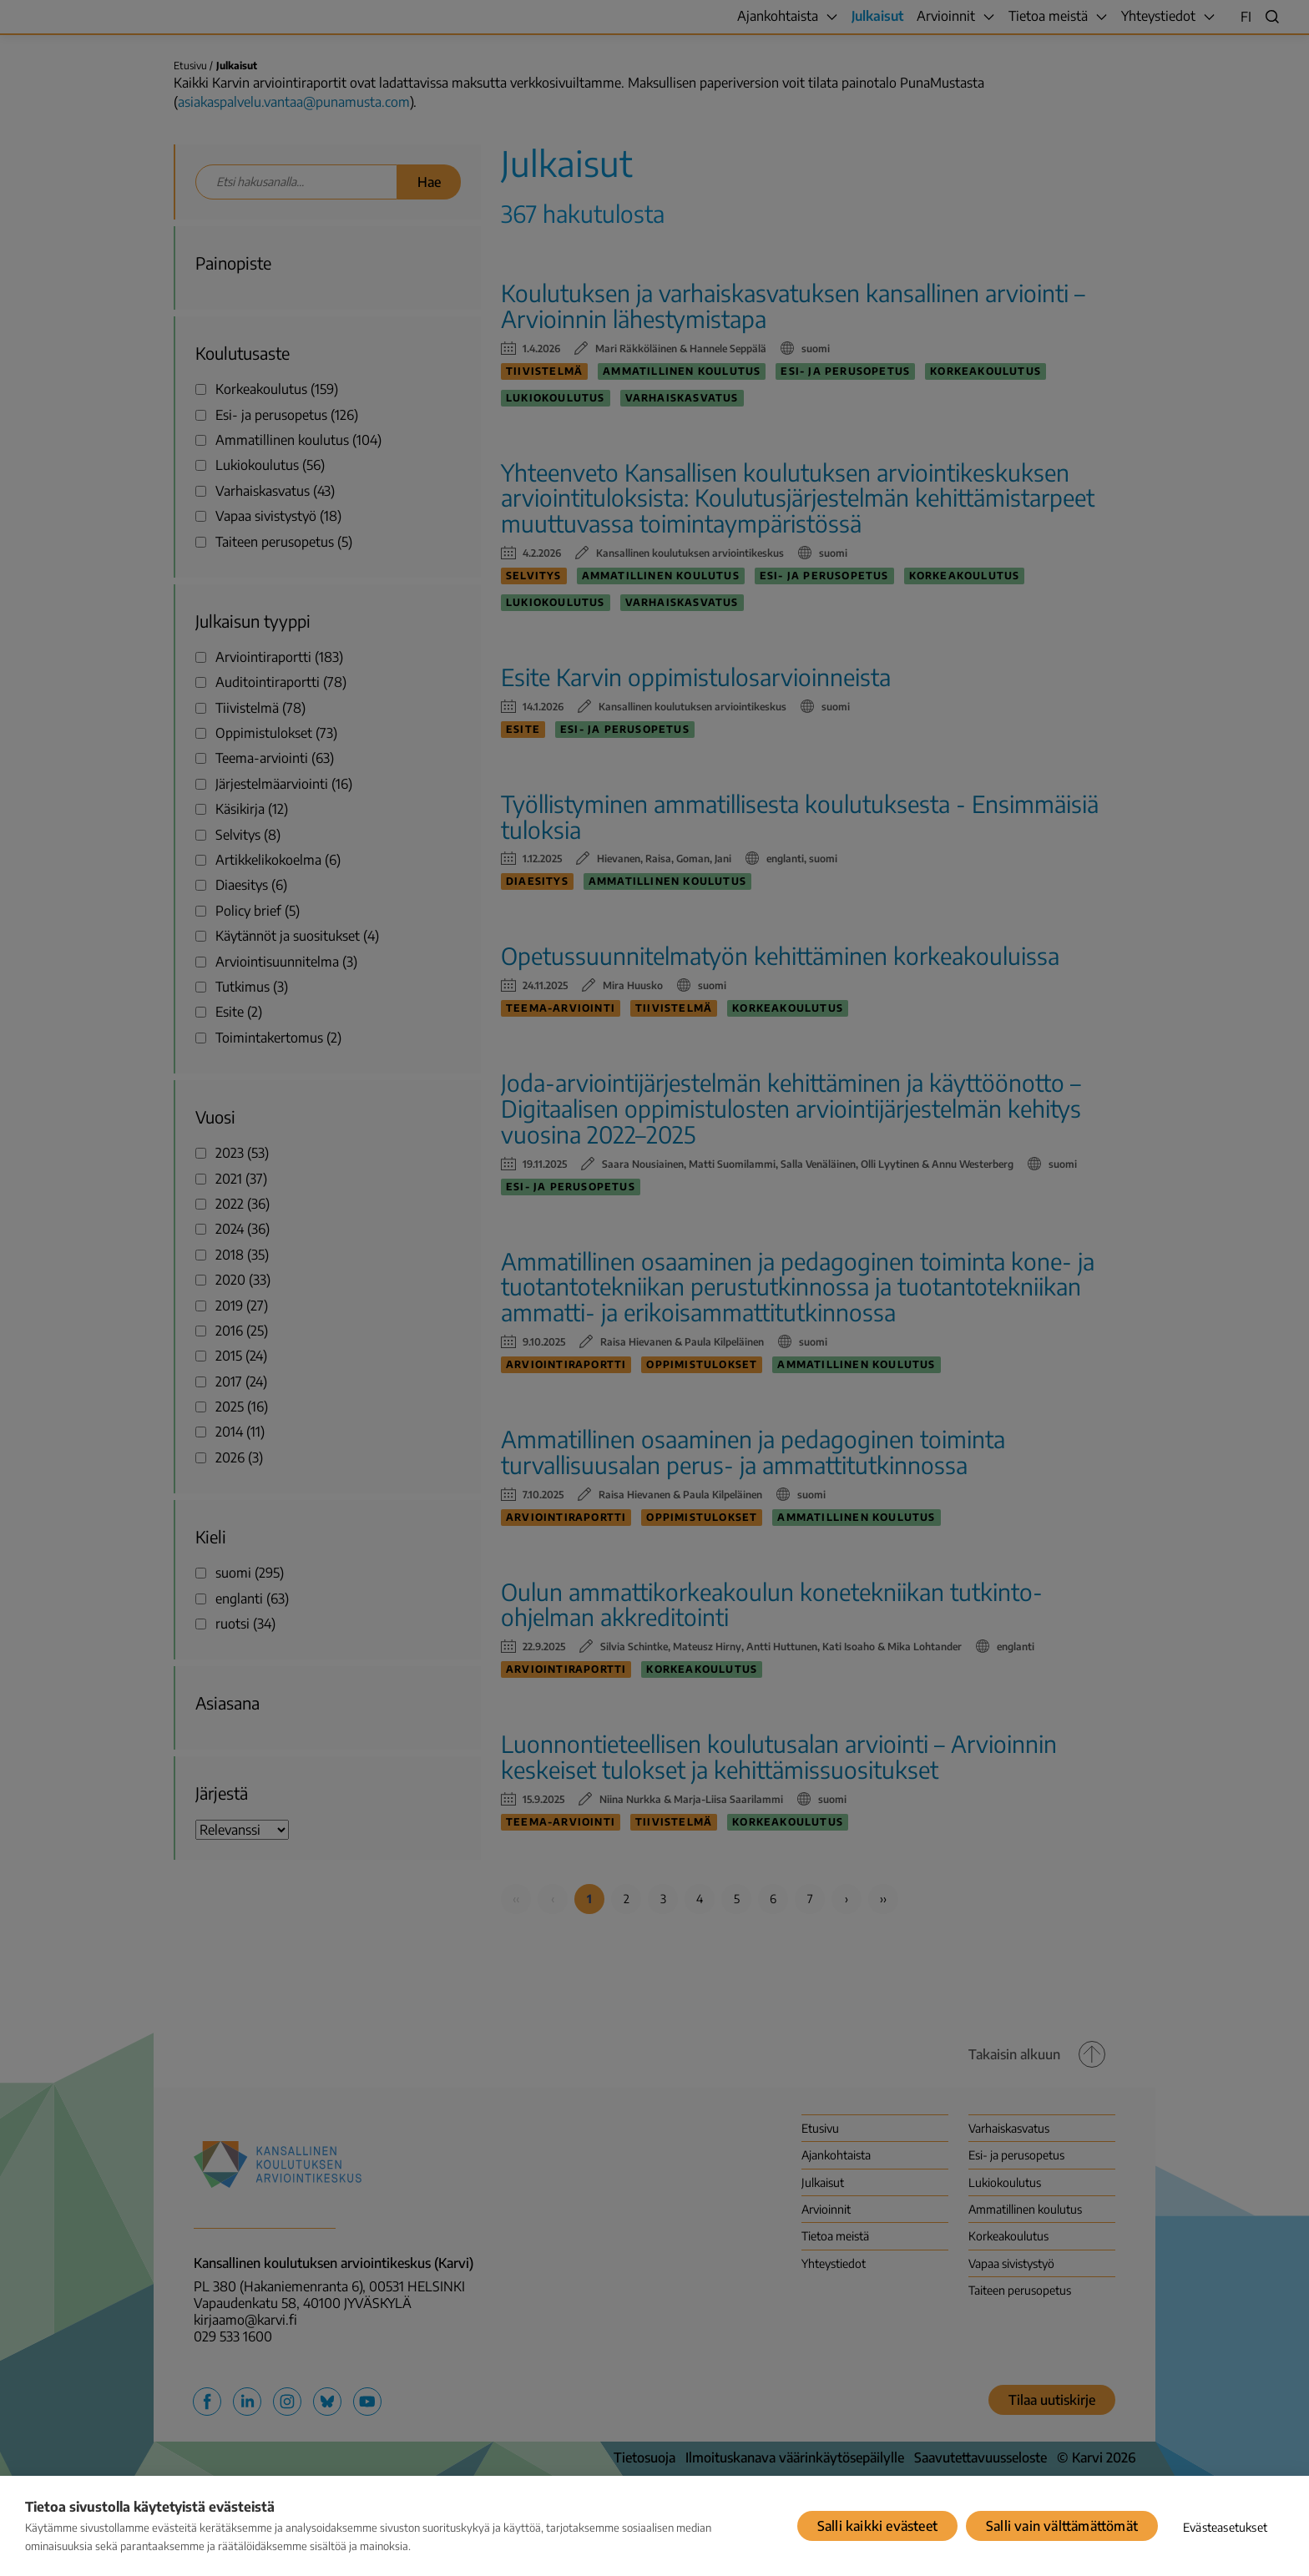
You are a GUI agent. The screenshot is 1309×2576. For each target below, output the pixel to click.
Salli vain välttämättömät (1062, 2526)
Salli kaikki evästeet (877, 2526)
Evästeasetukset (1225, 2527)
